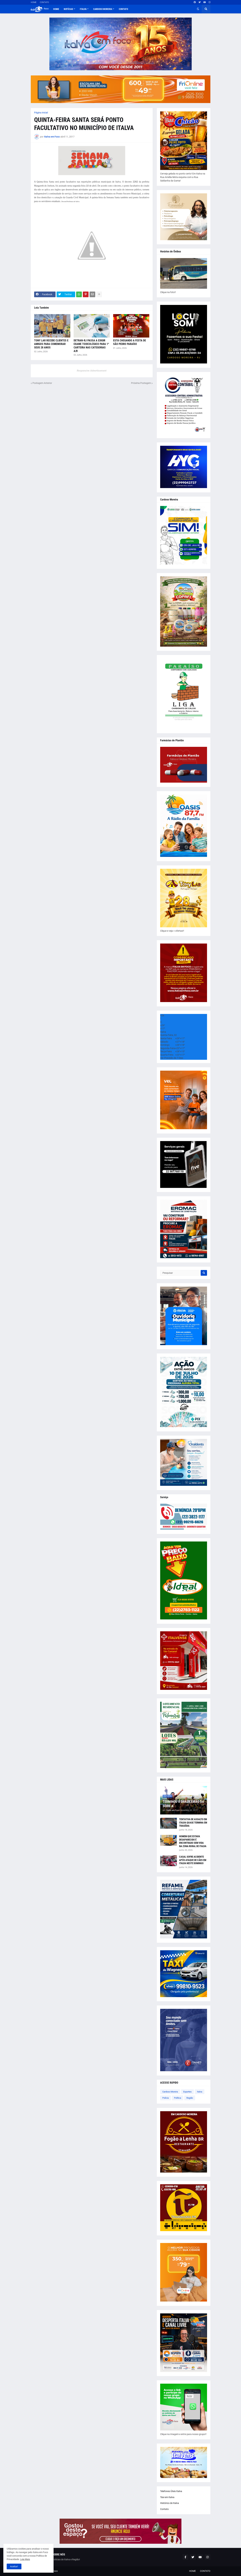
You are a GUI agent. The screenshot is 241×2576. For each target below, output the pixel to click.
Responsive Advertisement (91, 370)
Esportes (187, 2091)
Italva (199, 2091)
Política (177, 2098)
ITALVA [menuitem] (83, 9)
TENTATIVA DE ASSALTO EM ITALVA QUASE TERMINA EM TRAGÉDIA (193, 1822)
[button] (198, 9)
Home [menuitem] (56, 9)
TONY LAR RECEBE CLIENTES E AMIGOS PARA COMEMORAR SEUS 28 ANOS (51, 344)
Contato (164, 2509)
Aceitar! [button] (14, 2566)
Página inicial (41, 112)
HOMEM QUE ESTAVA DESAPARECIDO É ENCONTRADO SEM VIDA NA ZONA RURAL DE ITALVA (192, 1841)
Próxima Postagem (141, 383)
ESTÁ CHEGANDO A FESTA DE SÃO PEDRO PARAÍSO (129, 342)
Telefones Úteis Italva (171, 2491)
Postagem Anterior (42, 383)
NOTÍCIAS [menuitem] (68, 9)
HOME (33, 2)
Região (189, 2098)
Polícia (165, 2098)
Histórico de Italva (169, 2503)
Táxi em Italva (167, 2497)
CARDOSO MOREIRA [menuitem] (102, 9)
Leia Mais (25, 2559)
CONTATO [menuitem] (123, 9)
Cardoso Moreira (170, 2091)
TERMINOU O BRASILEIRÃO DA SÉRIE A (183, 1804)
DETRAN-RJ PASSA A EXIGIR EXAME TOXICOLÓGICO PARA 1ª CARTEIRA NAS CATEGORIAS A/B (91, 345)
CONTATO (44, 2)
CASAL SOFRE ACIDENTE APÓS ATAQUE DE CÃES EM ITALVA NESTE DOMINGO (192, 1860)
